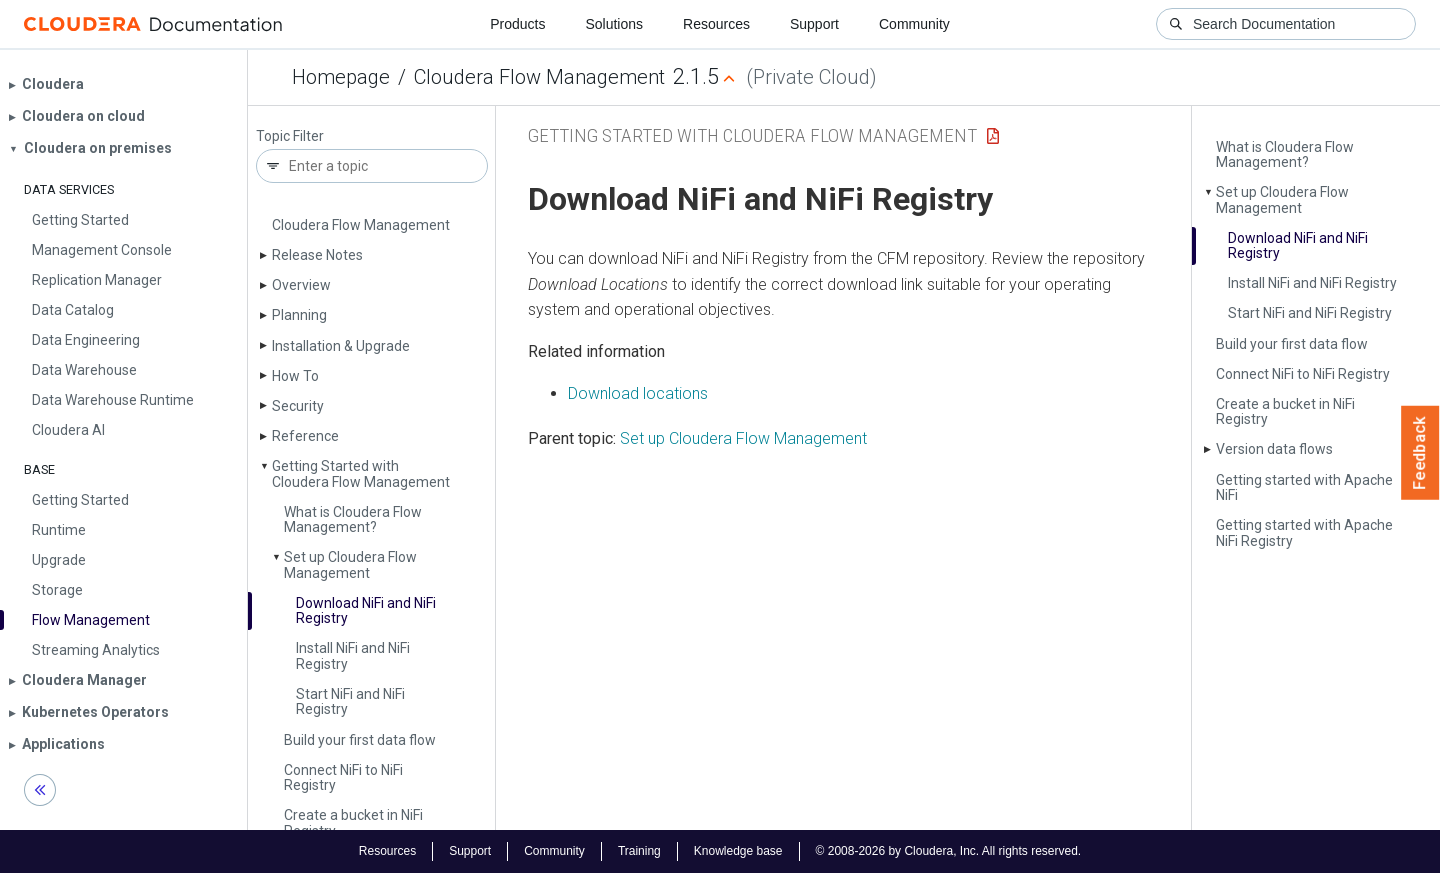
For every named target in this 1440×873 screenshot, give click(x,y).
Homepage (341, 77)
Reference (305, 436)
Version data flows (1274, 449)
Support (814, 24)
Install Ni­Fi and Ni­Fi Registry (353, 655)
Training (639, 851)
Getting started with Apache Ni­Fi (1304, 487)
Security (298, 406)
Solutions (614, 24)
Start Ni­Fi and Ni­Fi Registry (350, 701)
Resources (716, 24)
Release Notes (317, 255)
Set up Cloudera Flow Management (350, 564)
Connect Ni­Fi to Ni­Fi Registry (343, 777)
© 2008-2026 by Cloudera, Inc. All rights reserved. (949, 851)
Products (517, 24)
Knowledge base (738, 851)
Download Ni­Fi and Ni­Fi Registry (366, 610)
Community (914, 24)
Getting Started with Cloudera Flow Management (361, 473)
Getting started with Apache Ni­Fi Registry (1304, 532)
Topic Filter (290, 136)
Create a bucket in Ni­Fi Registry (353, 822)
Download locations (638, 393)
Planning (299, 315)
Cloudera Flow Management (539, 77)
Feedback (1420, 453)
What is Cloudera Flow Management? (353, 519)
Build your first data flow (360, 740)
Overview (301, 285)
